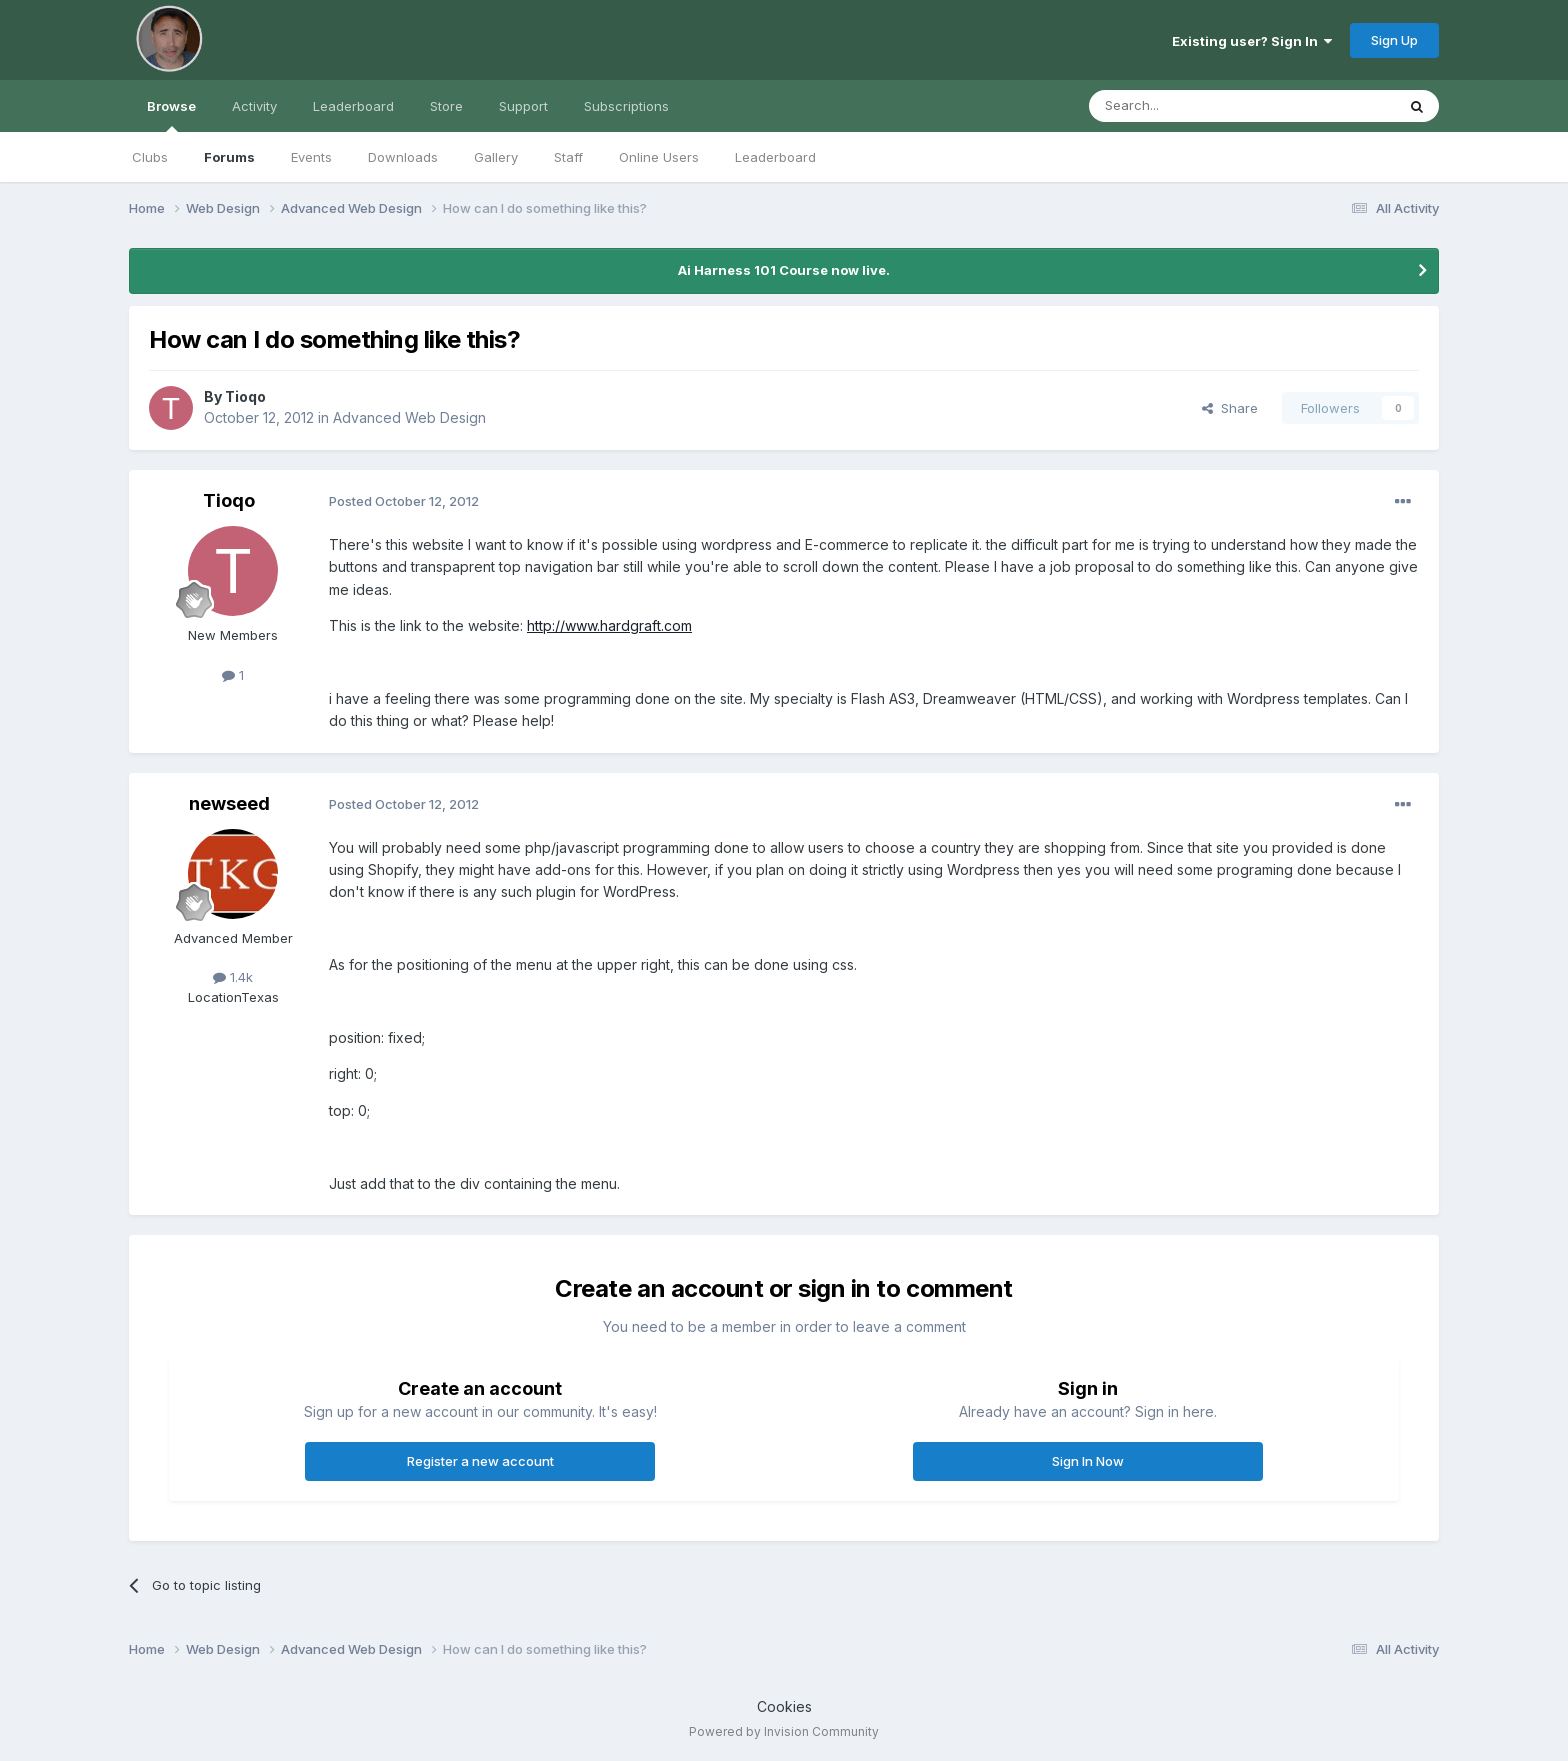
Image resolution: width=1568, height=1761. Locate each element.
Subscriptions (626, 106)
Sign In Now (1088, 1461)
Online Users (659, 157)
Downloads (403, 157)
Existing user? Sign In (1252, 41)
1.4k (233, 977)
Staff (568, 157)
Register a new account (480, 1461)
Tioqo (245, 396)
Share (1230, 408)
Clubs (150, 157)
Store (446, 106)
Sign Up (1394, 40)
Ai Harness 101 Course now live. (784, 270)
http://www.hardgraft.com (609, 625)
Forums (229, 157)
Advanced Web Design (409, 417)
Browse (171, 115)
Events (311, 157)
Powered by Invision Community (784, 1731)
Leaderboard (775, 157)
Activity (254, 106)
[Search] (1191, 106)
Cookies (784, 1706)
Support (523, 106)
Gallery (496, 157)
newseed (229, 803)
